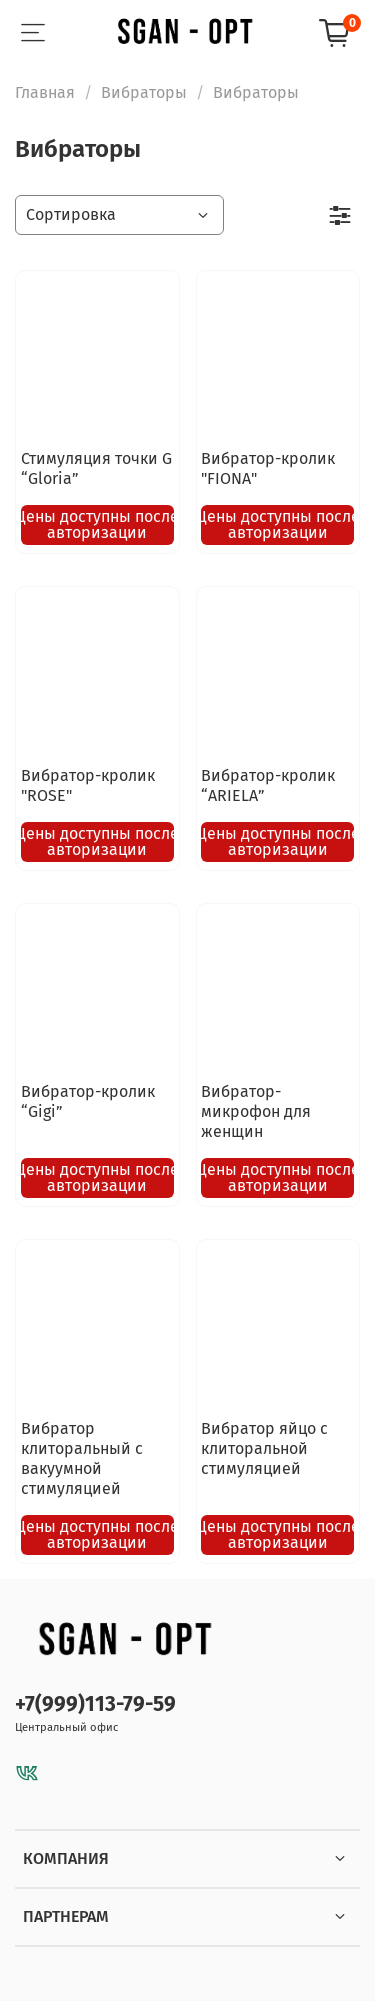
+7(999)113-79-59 (95, 1704)
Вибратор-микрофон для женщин (256, 1111)
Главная (45, 92)
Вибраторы (144, 92)
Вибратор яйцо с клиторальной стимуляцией (264, 1448)
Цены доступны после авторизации (97, 524)
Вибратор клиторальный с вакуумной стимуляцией (82, 1458)
